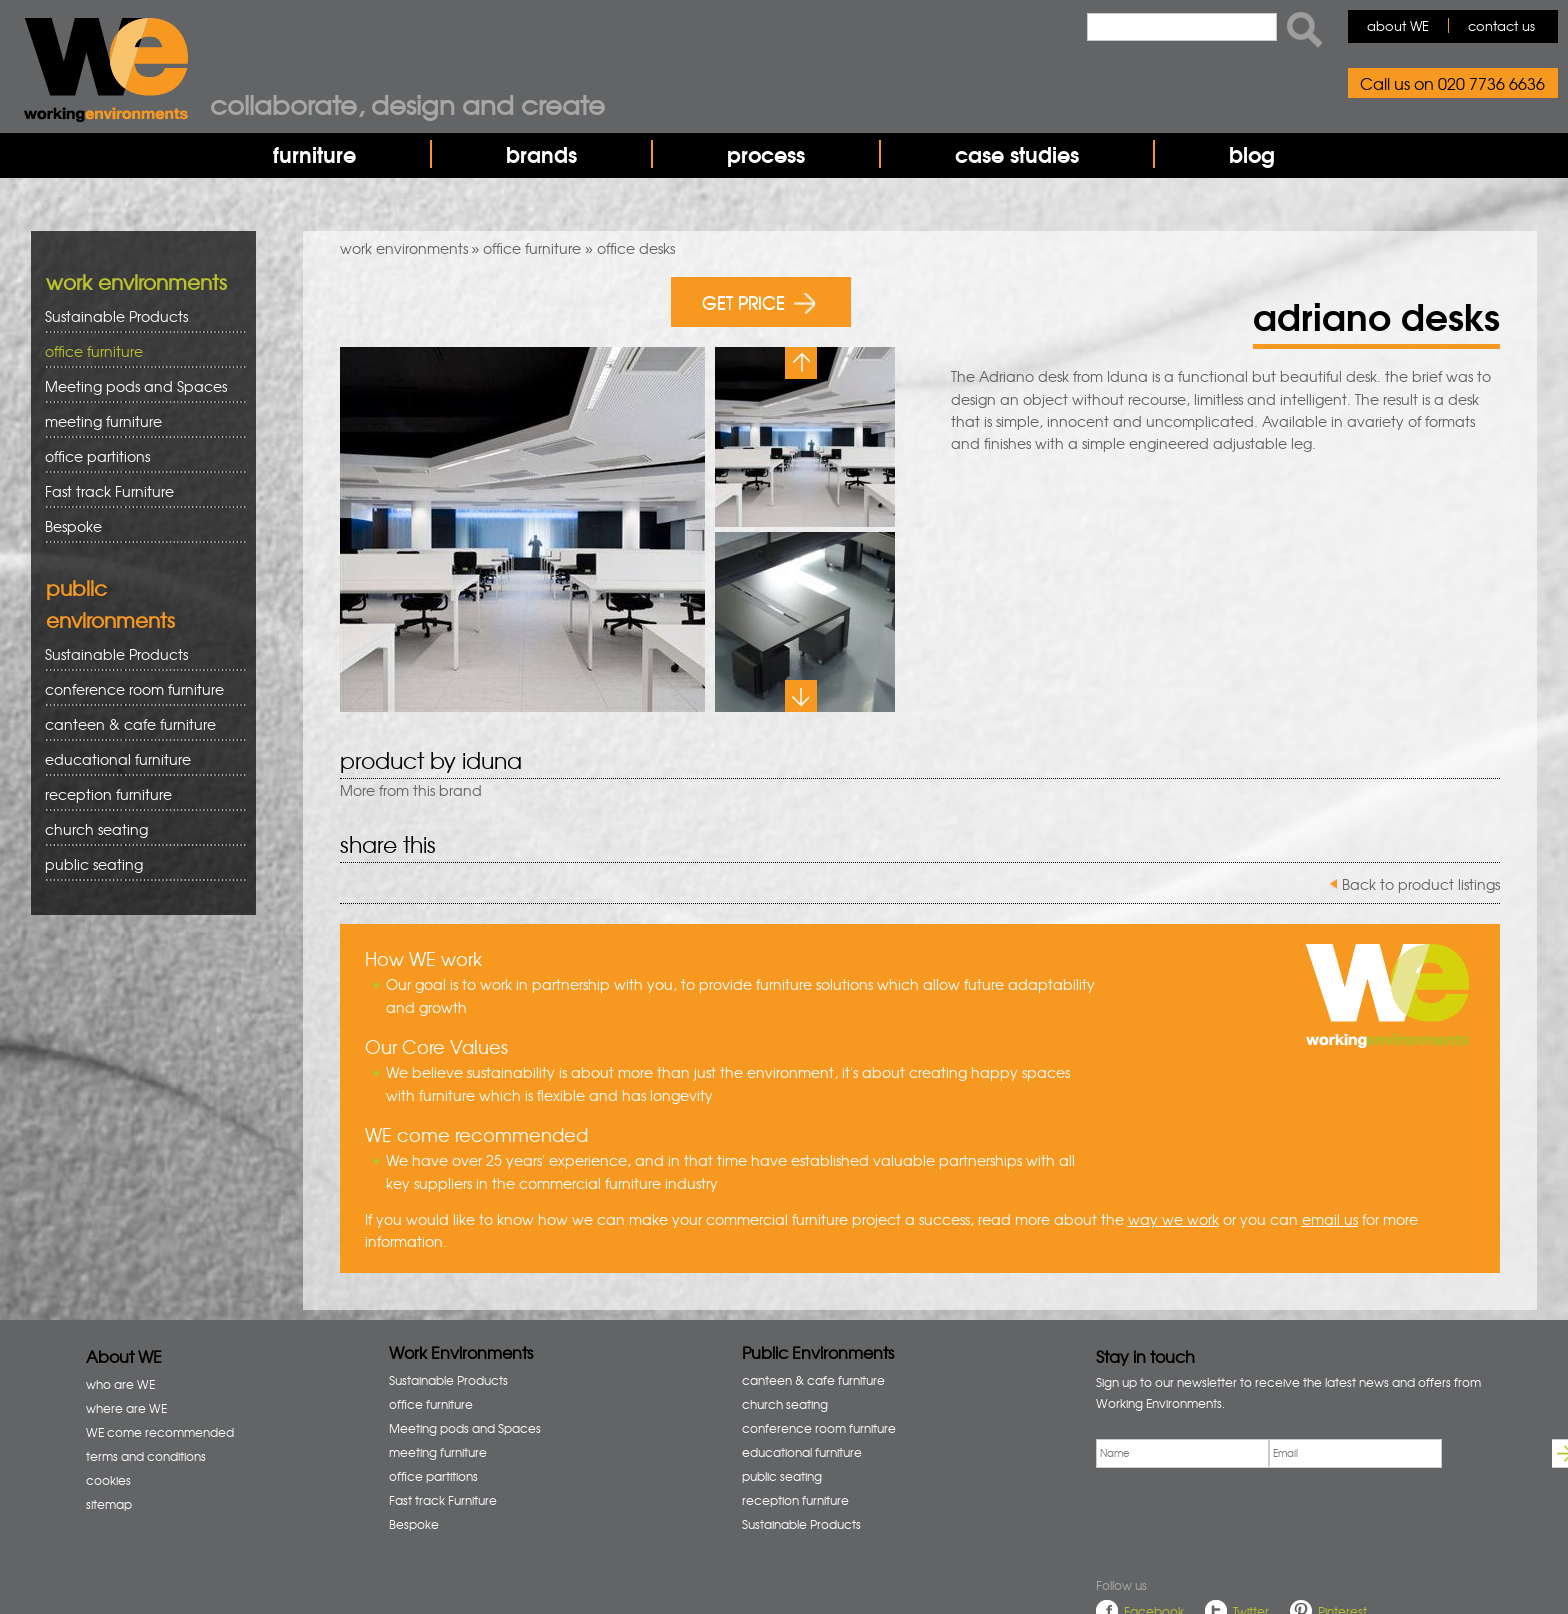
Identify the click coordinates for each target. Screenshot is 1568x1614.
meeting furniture (138, 421)
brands (541, 154)
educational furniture (138, 759)
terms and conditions (146, 1456)
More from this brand (411, 790)
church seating (96, 829)
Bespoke (73, 526)
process (766, 154)
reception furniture (138, 794)
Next (801, 696)
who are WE (120, 1384)
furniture (314, 154)
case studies (1017, 154)
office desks (636, 248)
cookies (108, 1480)
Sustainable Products (116, 316)
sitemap (109, 1504)
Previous (801, 363)
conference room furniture (138, 689)
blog (1252, 154)
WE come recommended (160, 1432)
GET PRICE (758, 301)
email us (1330, 1219)
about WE (1398, 25)
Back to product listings (1421, 884)
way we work (1173, 1219)
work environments (404, 248)
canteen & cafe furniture (138, 724)
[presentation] (1248, 1518)
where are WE (126, 1408)
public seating (138, 864)
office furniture (532, 248)
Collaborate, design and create (407, 104)
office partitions (138, 456)
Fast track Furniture (109, 491)
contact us (1501, 25)
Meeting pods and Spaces (138, 386)
